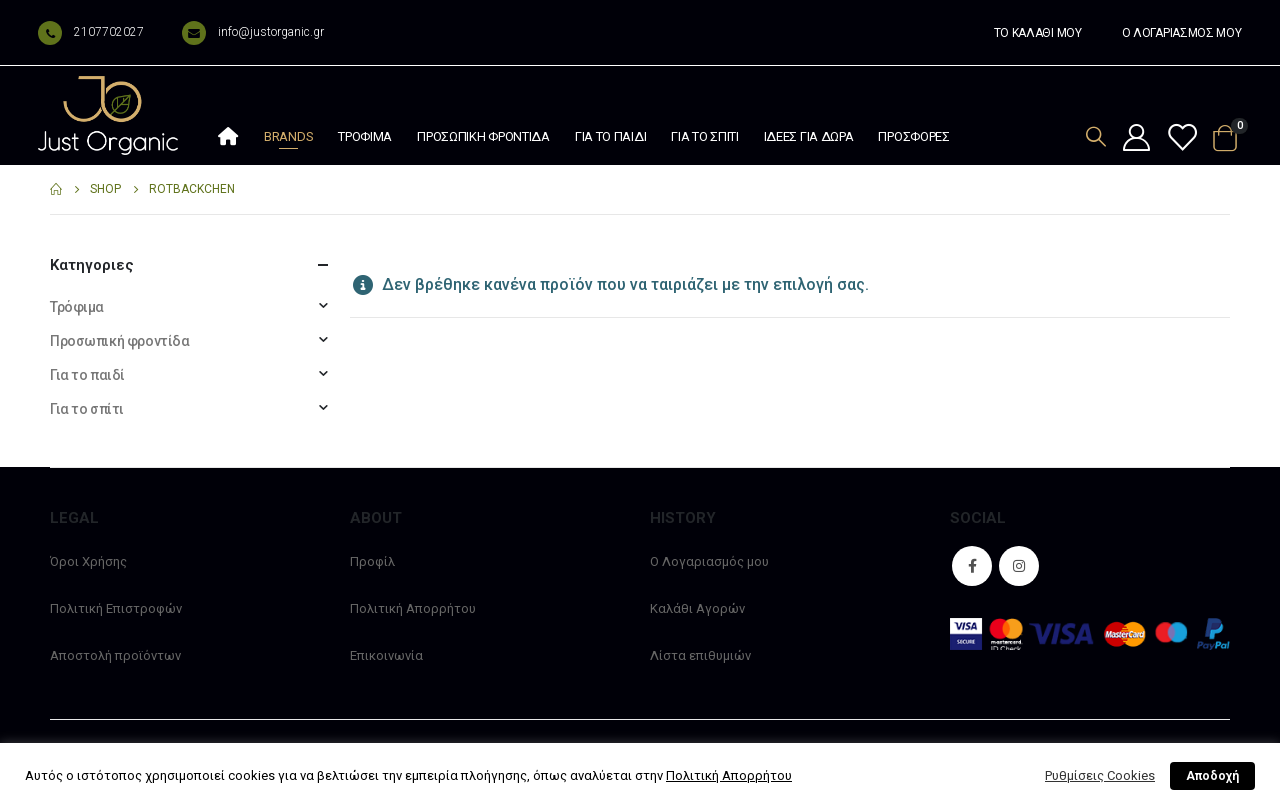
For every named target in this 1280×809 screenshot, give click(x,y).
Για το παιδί (610, 136)
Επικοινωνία (386, 655)
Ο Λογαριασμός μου (709, 561)
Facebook (972, 566)
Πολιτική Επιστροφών (116, 608)
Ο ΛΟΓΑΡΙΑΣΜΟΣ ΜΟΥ (1182, 33)
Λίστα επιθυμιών (700, 655)
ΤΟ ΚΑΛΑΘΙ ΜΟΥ (1038, 33)
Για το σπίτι (704, 136)
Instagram (1019, 566)
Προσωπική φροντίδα (483, 136)
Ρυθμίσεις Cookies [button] (1100, 775)
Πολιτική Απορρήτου (413, 608)
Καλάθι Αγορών (697, 608)
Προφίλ (372, 561)
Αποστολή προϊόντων (115, 655)
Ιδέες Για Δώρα (809, 136)
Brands (288, 136)
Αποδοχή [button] (1212, 776)
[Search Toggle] (1096, 136)
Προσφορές (913, 136)
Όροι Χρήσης (88, 561)
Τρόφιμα (365, 136)
